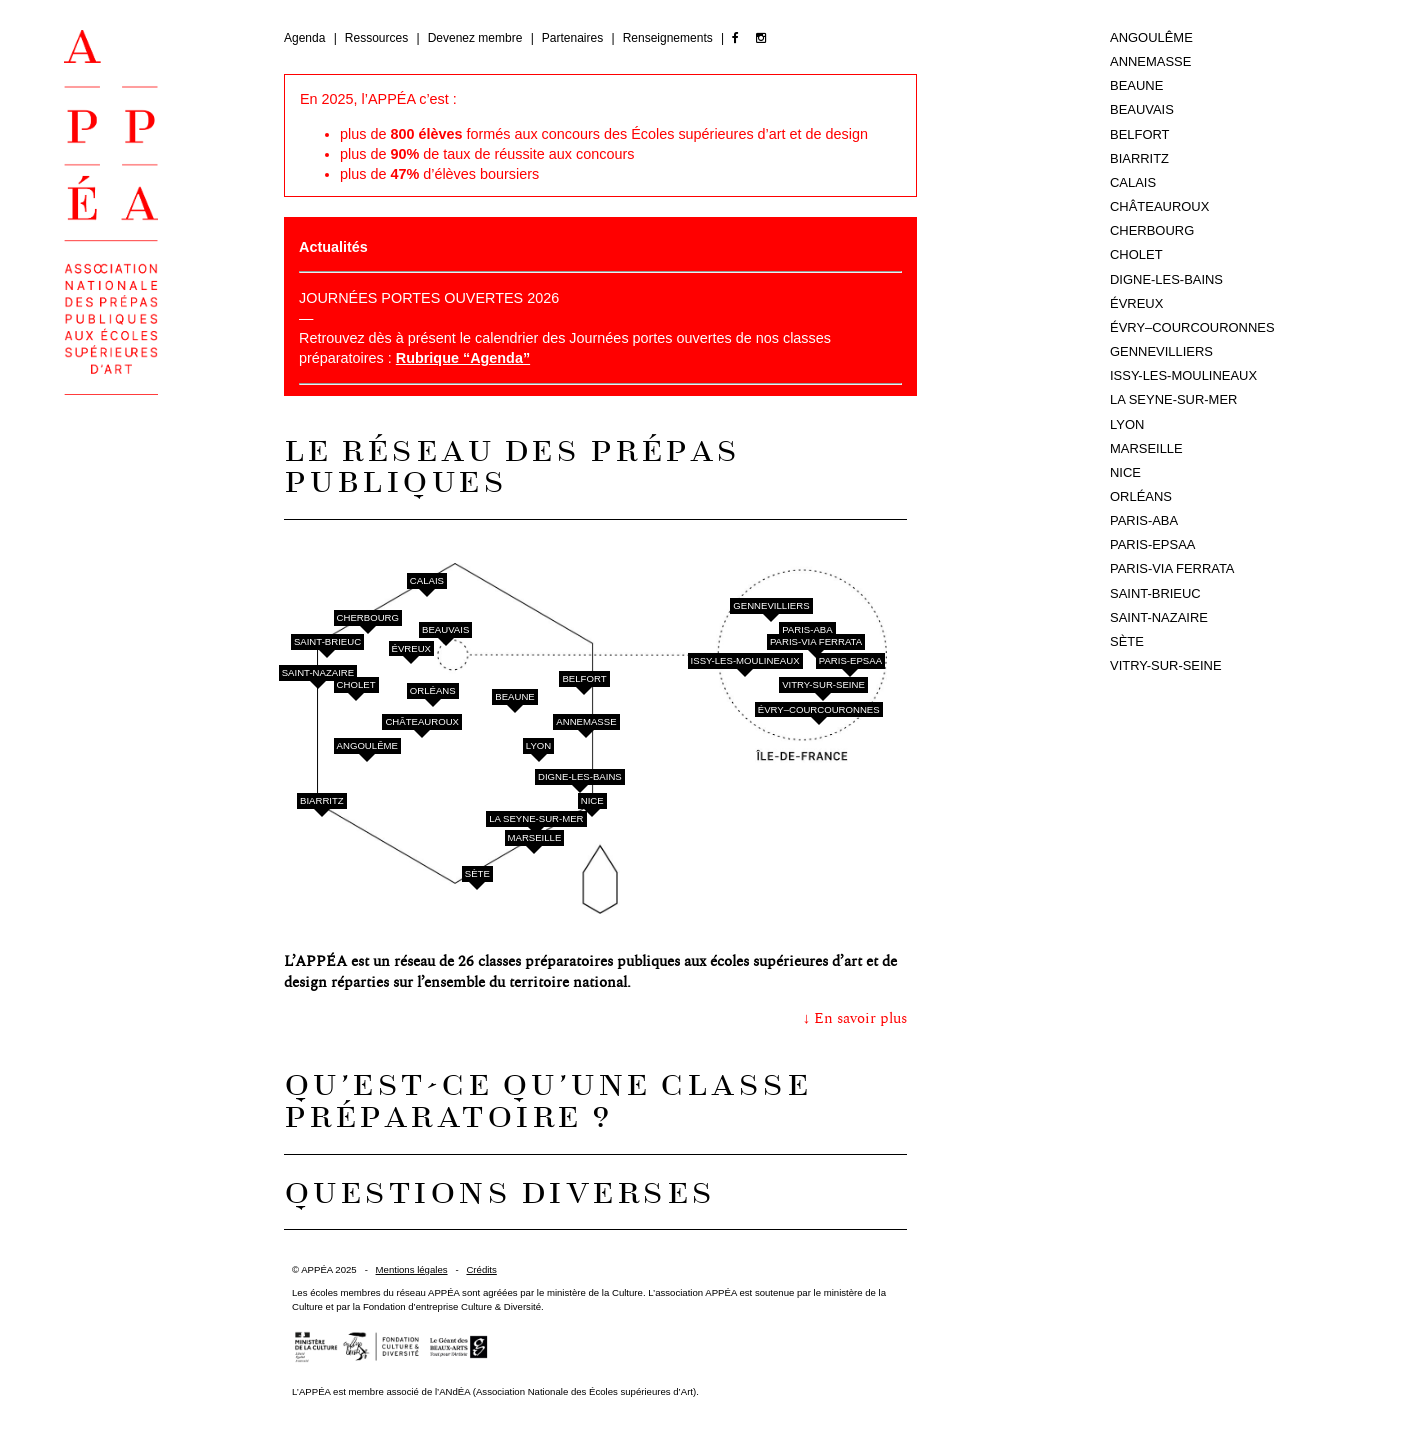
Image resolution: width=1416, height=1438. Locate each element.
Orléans (433, 690)
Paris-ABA (807, 629)
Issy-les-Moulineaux (745, 660)
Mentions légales (412, 1269)
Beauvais (445, 629)
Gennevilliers (771, 605)
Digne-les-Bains (580, 776)
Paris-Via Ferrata (816, 641)
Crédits (481, 1269)
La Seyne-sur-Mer (536, 818)
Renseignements (669, 38)
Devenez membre (477, 38)
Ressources (378, 38)
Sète (477, 873)
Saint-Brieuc (327, 641)
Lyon (538, 745)
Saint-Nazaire (318, 672)
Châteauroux (422, 721)
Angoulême (367, 745)
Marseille (535, 837)
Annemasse (586, 721)
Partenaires (574, 38)
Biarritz (322, 800)
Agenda (306, 38)
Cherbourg (368, 617)
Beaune (514, 696)
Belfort (584, 678)
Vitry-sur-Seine (823, 684)
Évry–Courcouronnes (819, 709)
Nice (592, 800)
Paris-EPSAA (850, 660)
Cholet (356, 684)
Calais (427, 580)
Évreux (411, 648)
